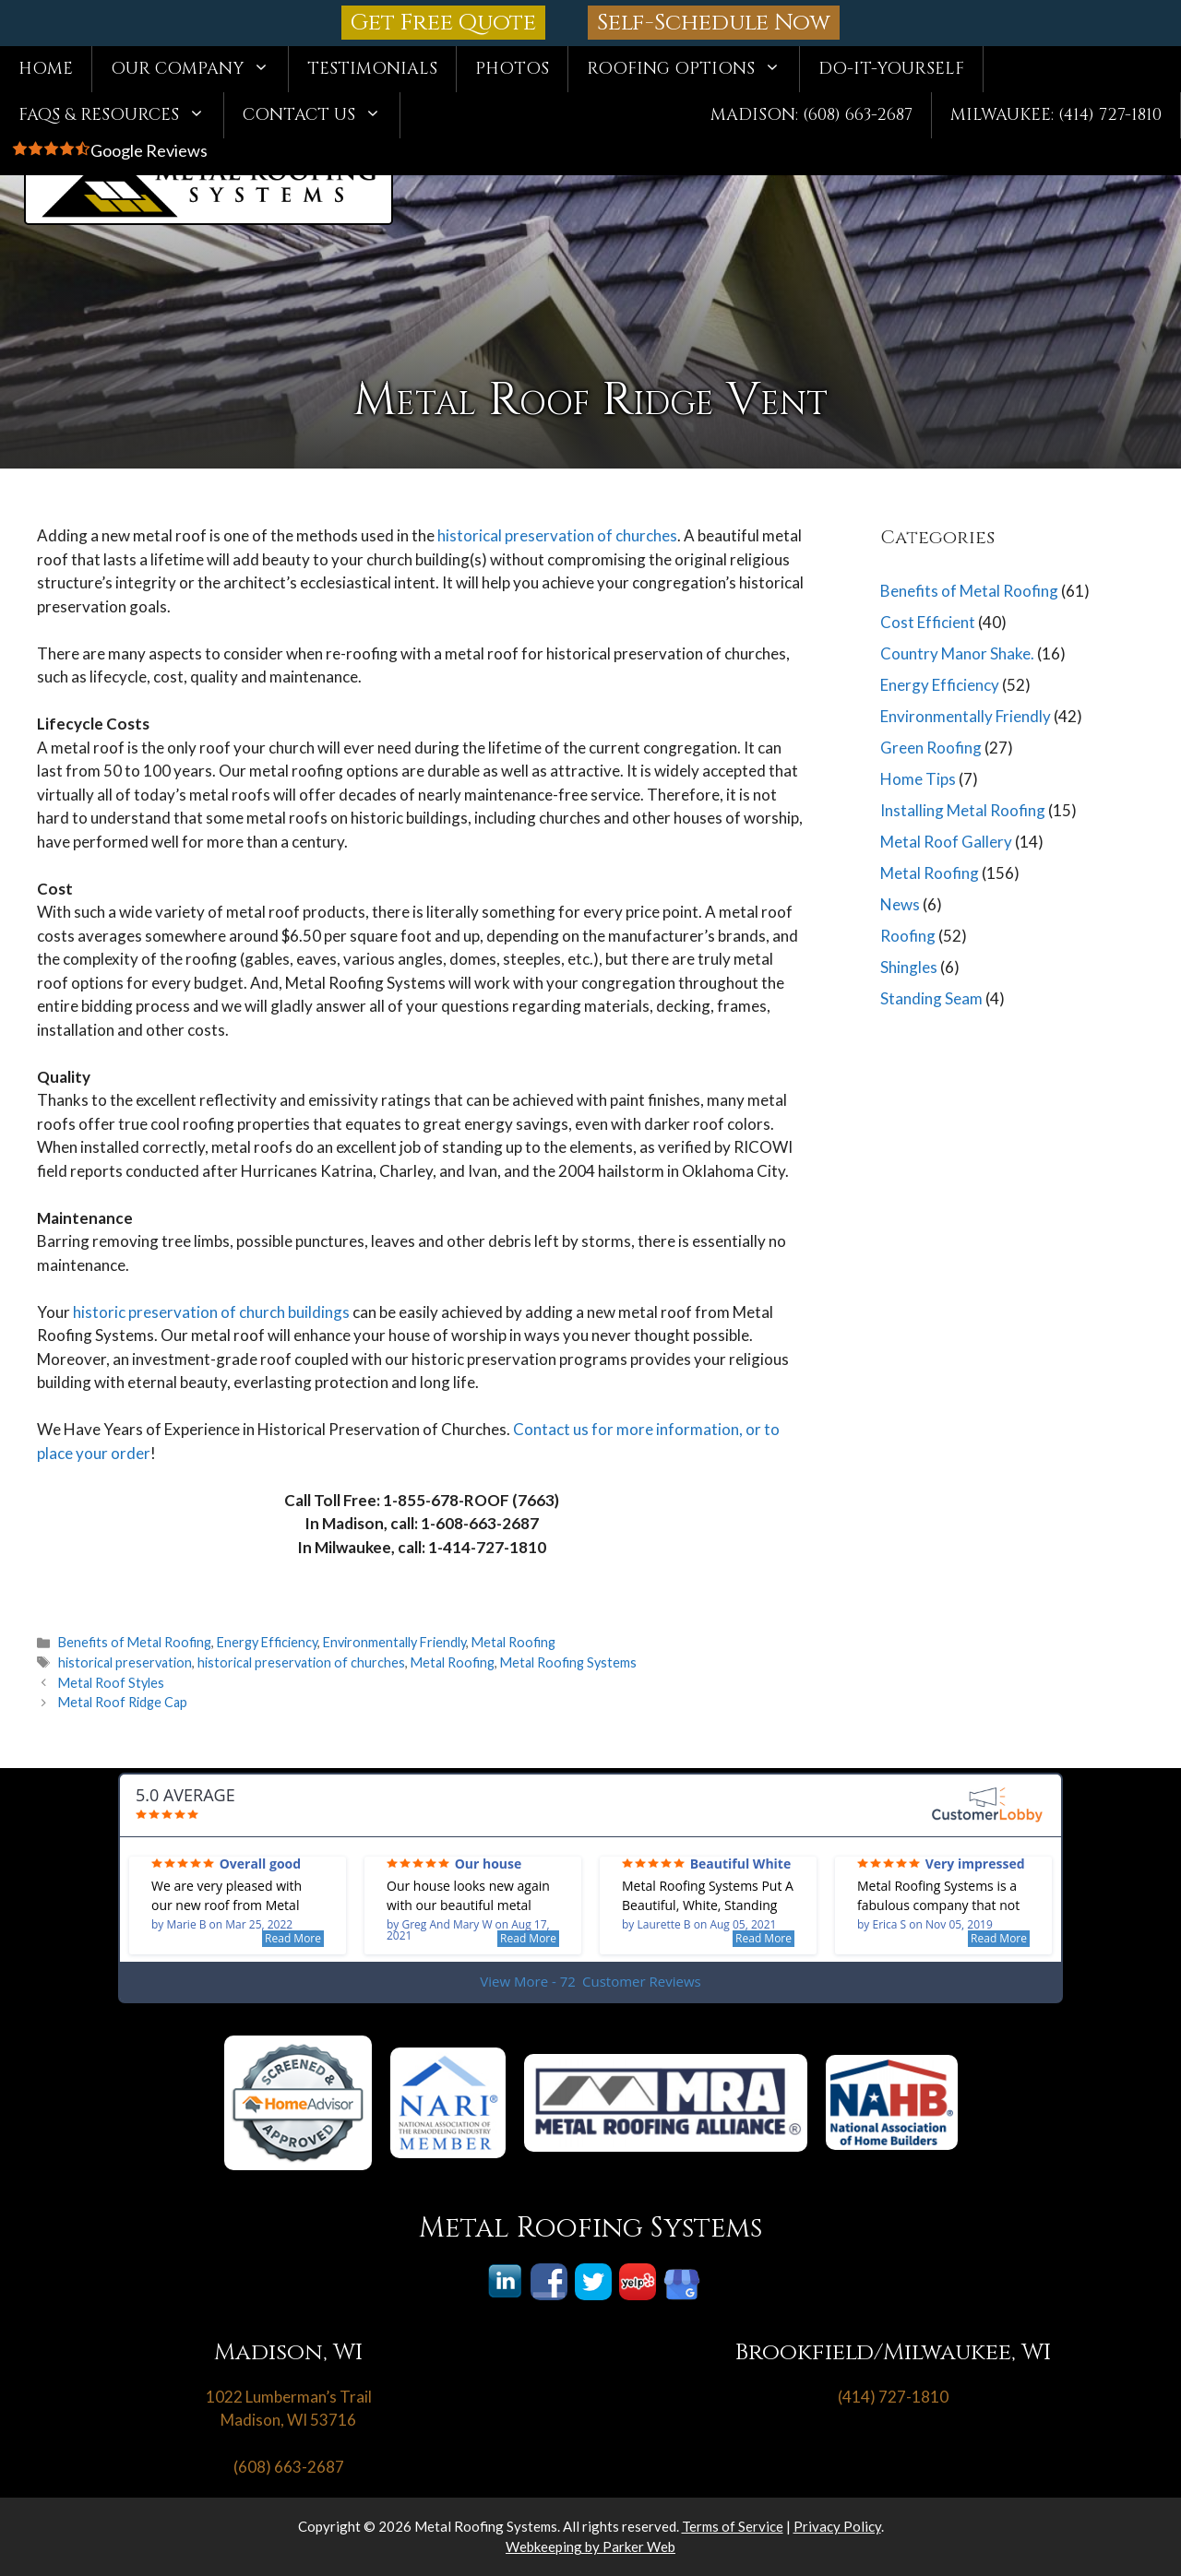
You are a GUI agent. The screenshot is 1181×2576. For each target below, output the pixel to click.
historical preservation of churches (557, 535)
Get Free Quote (443, 22)
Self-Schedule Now (713, 22)
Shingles (908, 967)
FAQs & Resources (120, 115)
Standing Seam (931, 998)
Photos (512, 68)
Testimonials (372, 68)
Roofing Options (693, 69)
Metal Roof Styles (111, 1683)
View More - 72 (590, 1981)
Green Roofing (931, 747)
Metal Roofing (513, 1642)
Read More (293, 1938)
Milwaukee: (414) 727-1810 (1056, 114)
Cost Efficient (927, 622)
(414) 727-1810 (893, 2396)
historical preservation (125, 1662)
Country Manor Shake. (957, 653)
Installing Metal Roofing (962, 810)
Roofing (908, 935)
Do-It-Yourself (891, 68)
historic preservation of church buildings (211, 1312)
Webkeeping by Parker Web (590, 2546)
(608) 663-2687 (288, 2466)
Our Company (199, 69)
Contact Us (321, 115)
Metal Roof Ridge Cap (122, 1702)
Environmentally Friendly (394, 1642)
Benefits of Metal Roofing (134, 1642)
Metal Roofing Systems (568, 1662)
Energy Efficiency (267, 1642)
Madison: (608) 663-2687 (811, 114)
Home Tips (918, 779)
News (900, 904)
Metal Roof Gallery (946, 841)
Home (45, 68)
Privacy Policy (837, 2526)
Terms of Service (732, 2526)
